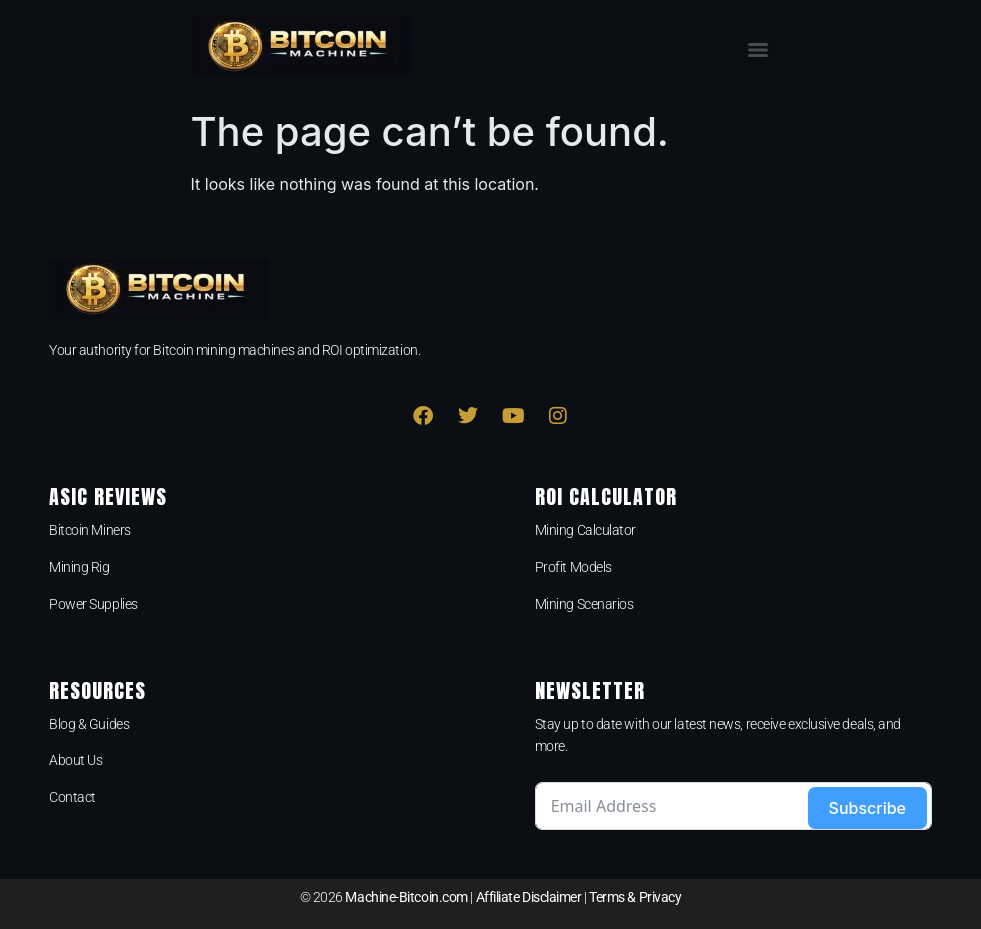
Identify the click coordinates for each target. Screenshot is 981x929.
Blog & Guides (89, 724)
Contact (72, 797)
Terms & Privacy (635, 897)
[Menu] (758, 50)
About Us (75, 760)
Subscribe (867, 808)
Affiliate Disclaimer (529, 897)
